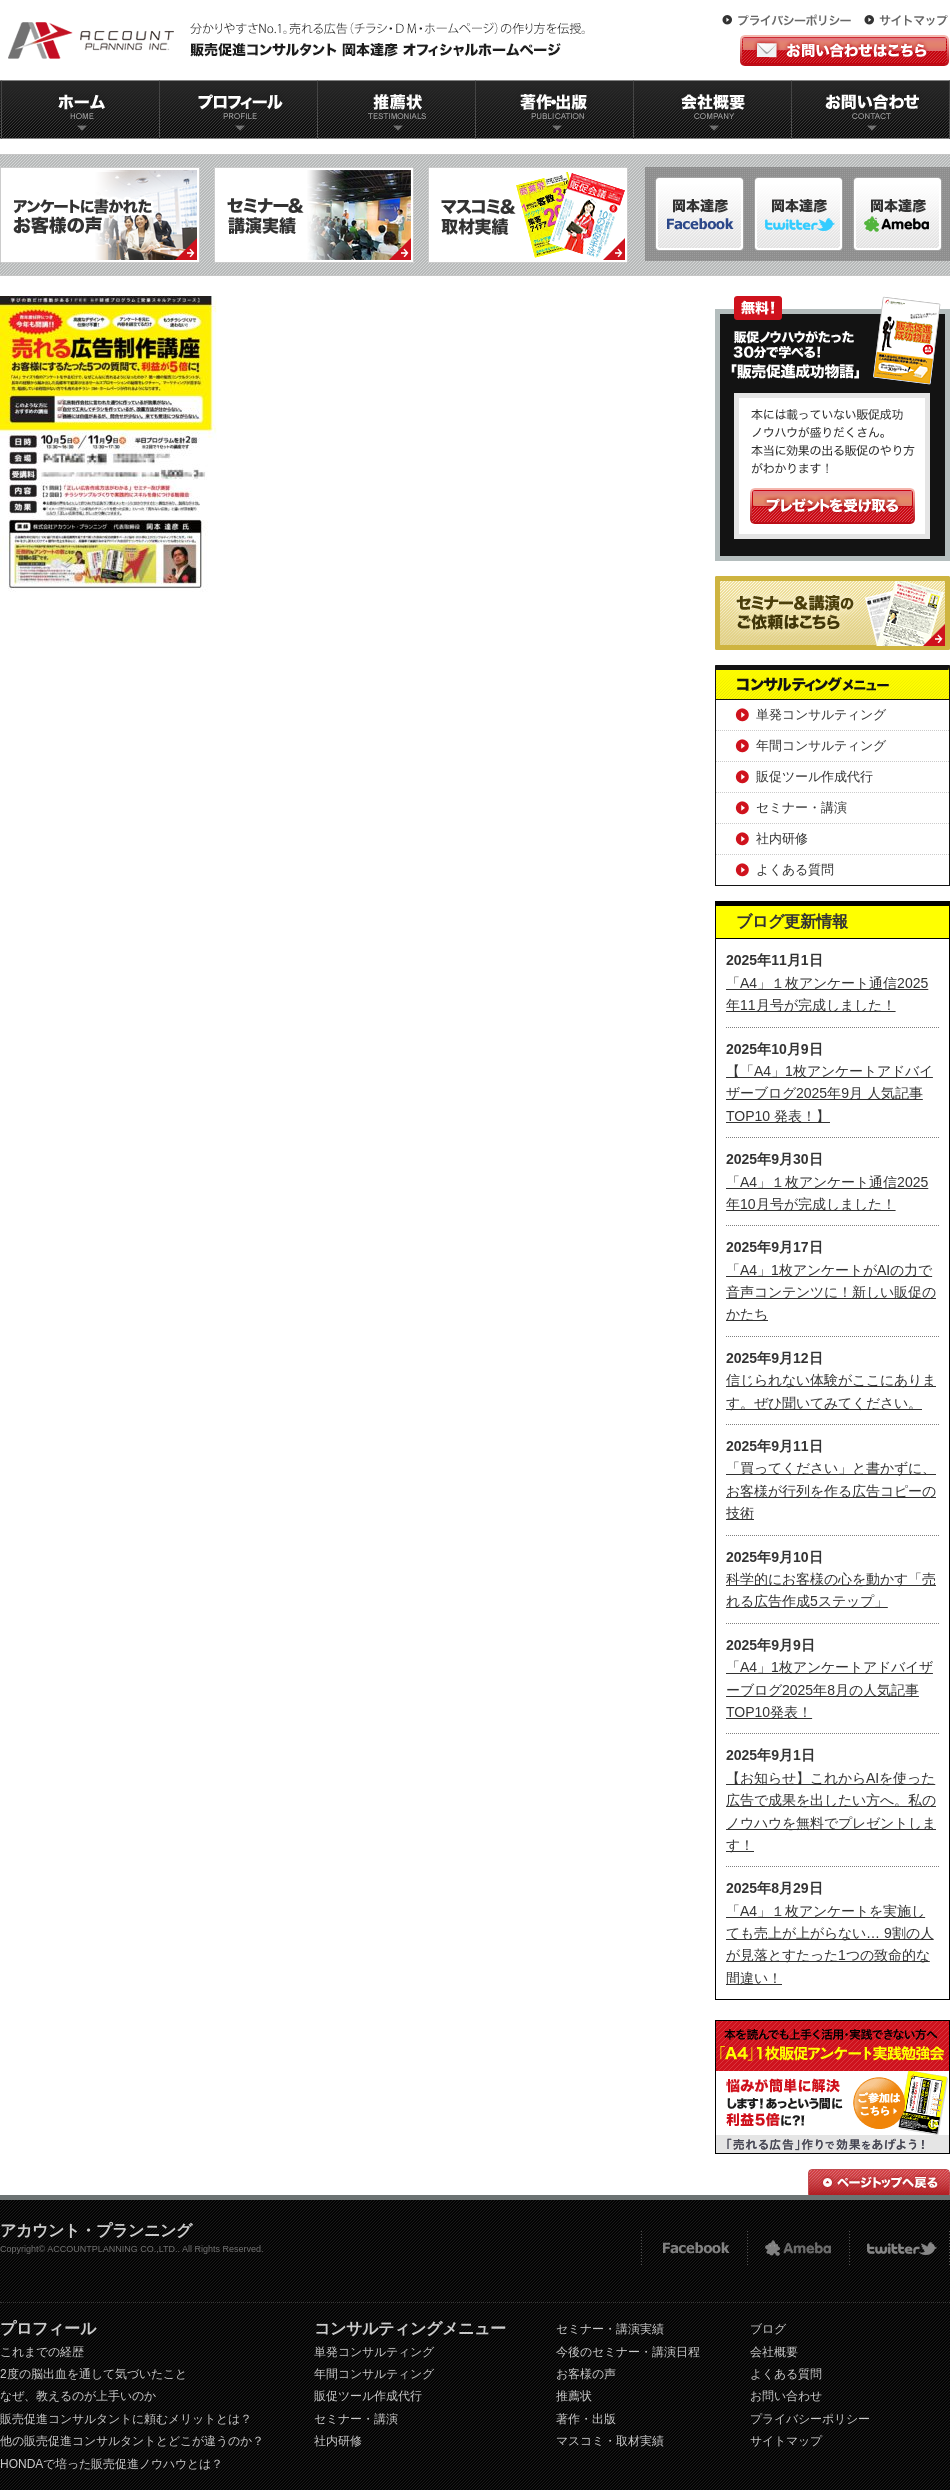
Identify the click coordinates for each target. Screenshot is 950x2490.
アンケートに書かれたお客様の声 (100, 215)
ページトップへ (879, 2182)
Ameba (798, 2248)
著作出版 (554, 109)
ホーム (80, 109)
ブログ (768, 2329)
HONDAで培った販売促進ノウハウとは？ (111, 2464)
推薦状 (396, 109)
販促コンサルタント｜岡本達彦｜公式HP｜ (300, 40)
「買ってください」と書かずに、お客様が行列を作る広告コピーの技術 (831, 1490)
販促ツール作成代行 (814, 776)
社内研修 (782, 838)
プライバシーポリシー (791, 21)
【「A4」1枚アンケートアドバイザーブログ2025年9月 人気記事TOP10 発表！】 (829, 1093)
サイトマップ (906, 21)
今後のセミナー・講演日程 (628, 2352)
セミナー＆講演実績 (314, 215)
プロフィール (238, 109)
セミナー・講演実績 (610, 2329)
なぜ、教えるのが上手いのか (78, 2396)
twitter (899, 2248)
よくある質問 (795, 869)
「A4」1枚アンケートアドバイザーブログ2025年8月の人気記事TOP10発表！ (829, 1689)
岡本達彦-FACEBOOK (699, 214)
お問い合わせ (871, 109)
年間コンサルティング (821, 745)
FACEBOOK (693, 2248)
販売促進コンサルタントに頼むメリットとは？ (126, 2419)
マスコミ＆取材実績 (528, 215)
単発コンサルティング (821, 714)
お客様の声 (586, 2374)
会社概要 (713, 109)
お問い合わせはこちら (844, 50)
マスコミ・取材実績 (610, 2441)
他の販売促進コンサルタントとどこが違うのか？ (132, 2441)
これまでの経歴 (42, 2352)
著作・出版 (586, 2419)
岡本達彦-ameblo (798, 214)
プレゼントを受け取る (832, 506)
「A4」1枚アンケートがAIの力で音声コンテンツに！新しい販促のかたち (831, 1292)
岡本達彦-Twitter (897, 214)
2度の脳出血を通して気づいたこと (93, 2374)
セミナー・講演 (801, 807)
